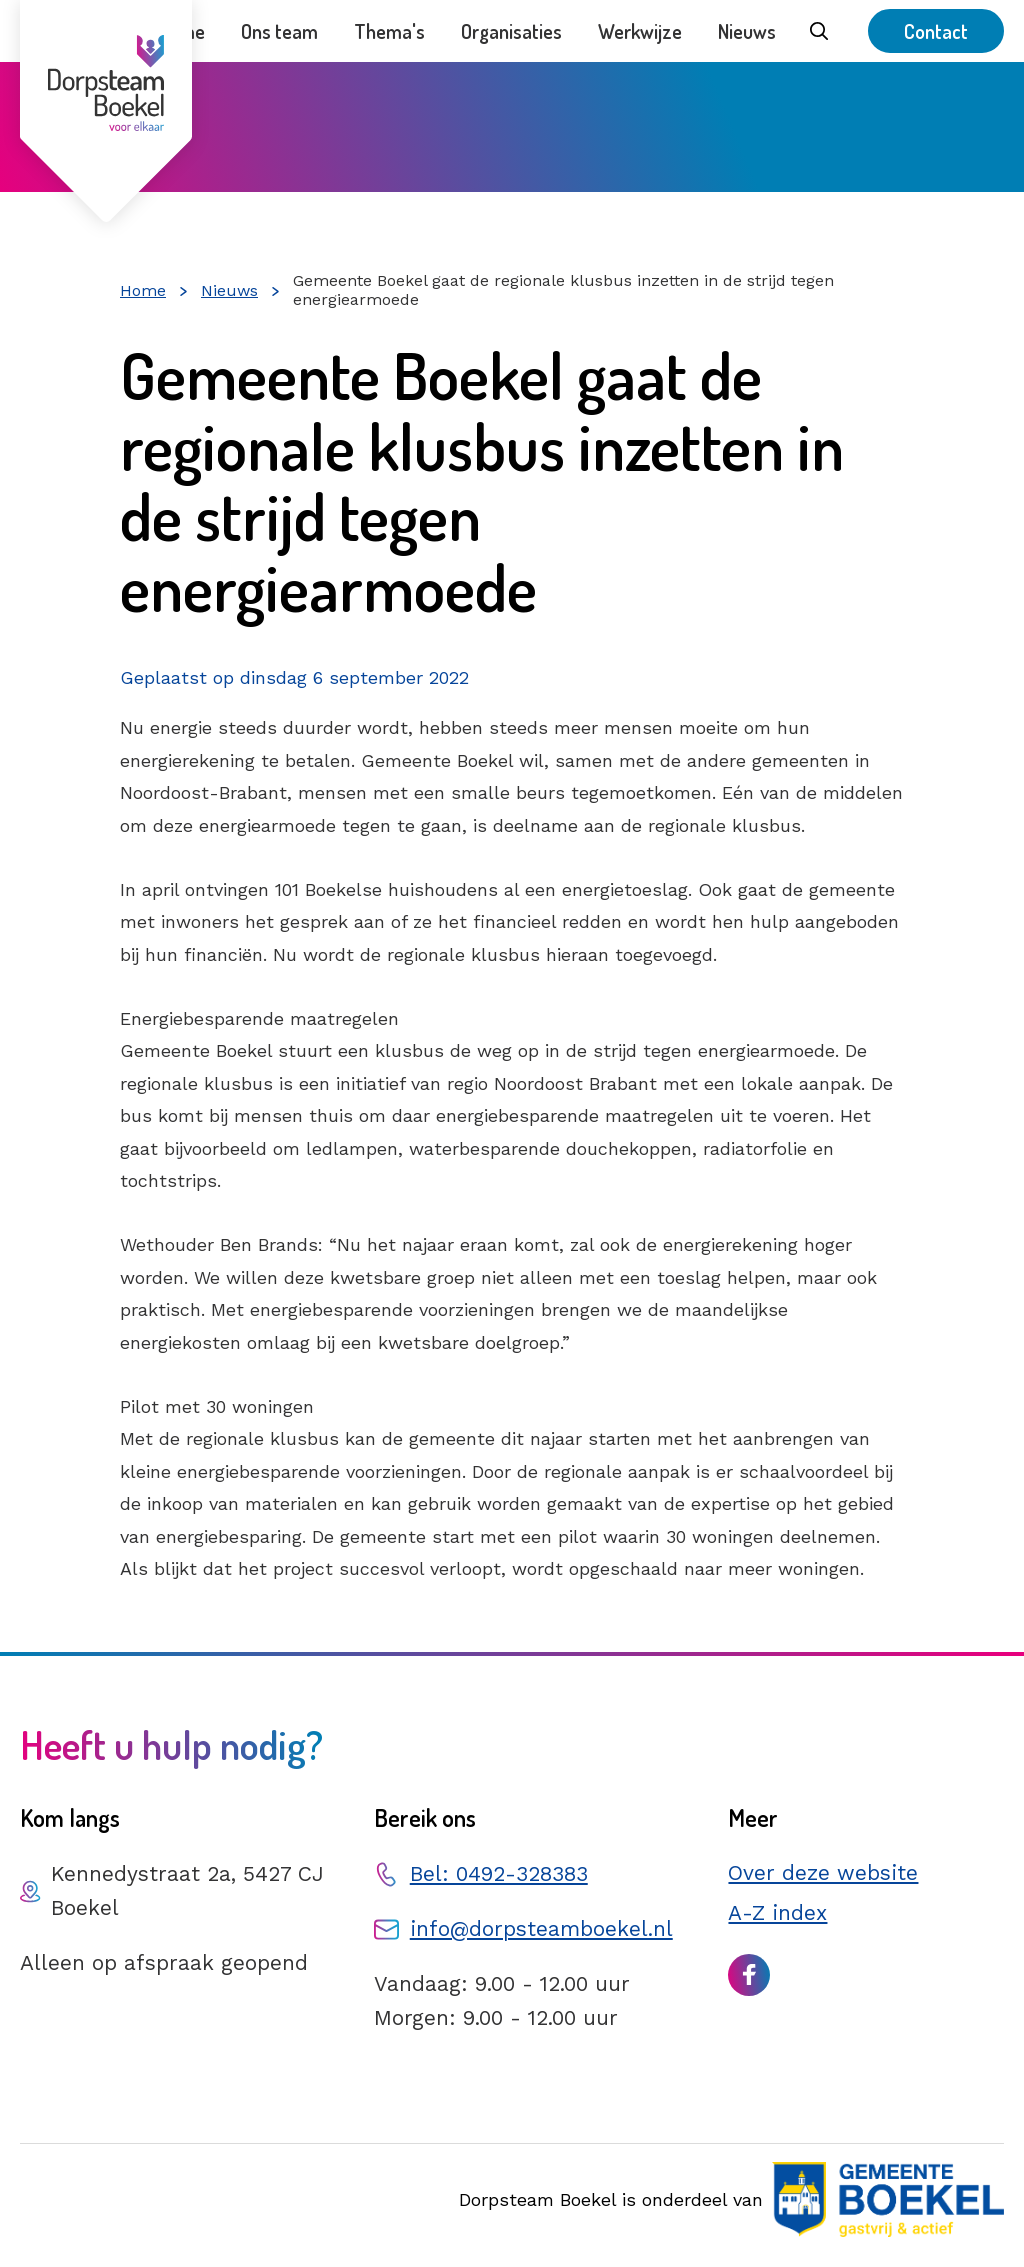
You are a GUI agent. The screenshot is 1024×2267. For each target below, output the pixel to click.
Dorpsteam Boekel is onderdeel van (731, 2199)
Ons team (279, 31)
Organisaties (511, 31)
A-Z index (777, 1912)
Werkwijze (640, 31)
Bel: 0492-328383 (499, 1873)
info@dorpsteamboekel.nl (541, 1928)
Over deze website (823, 1872)
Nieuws (747, 31)
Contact (936, 31)
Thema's (389, 31)
